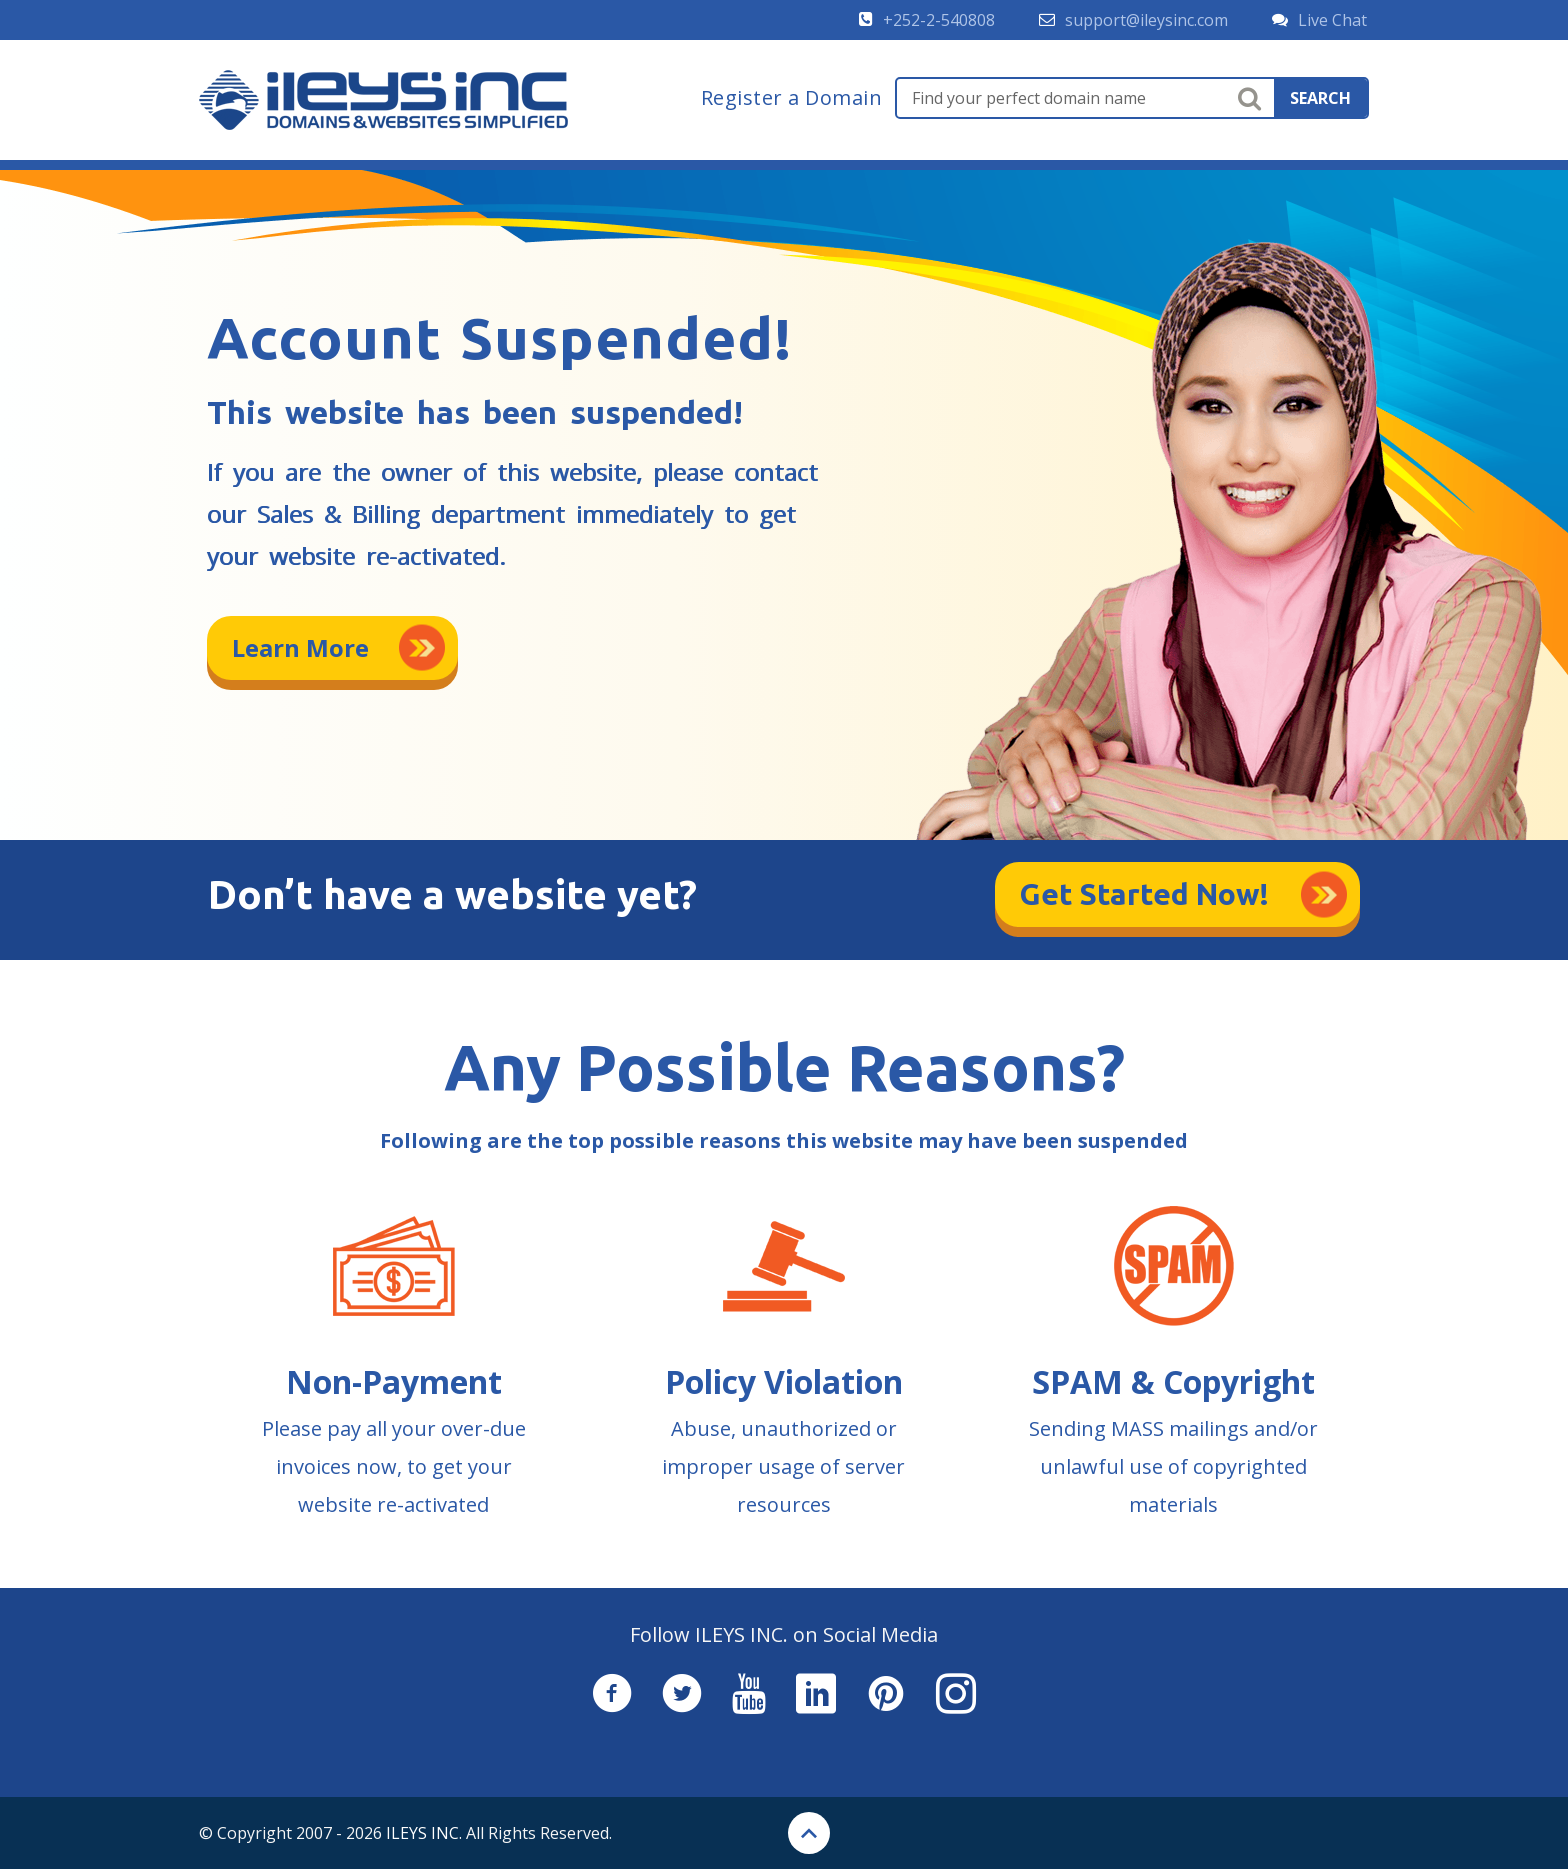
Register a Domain (792, 98)
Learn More (300, 647)
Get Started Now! (1144, 894)
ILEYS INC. (424, 1833)
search (1320, 98)
